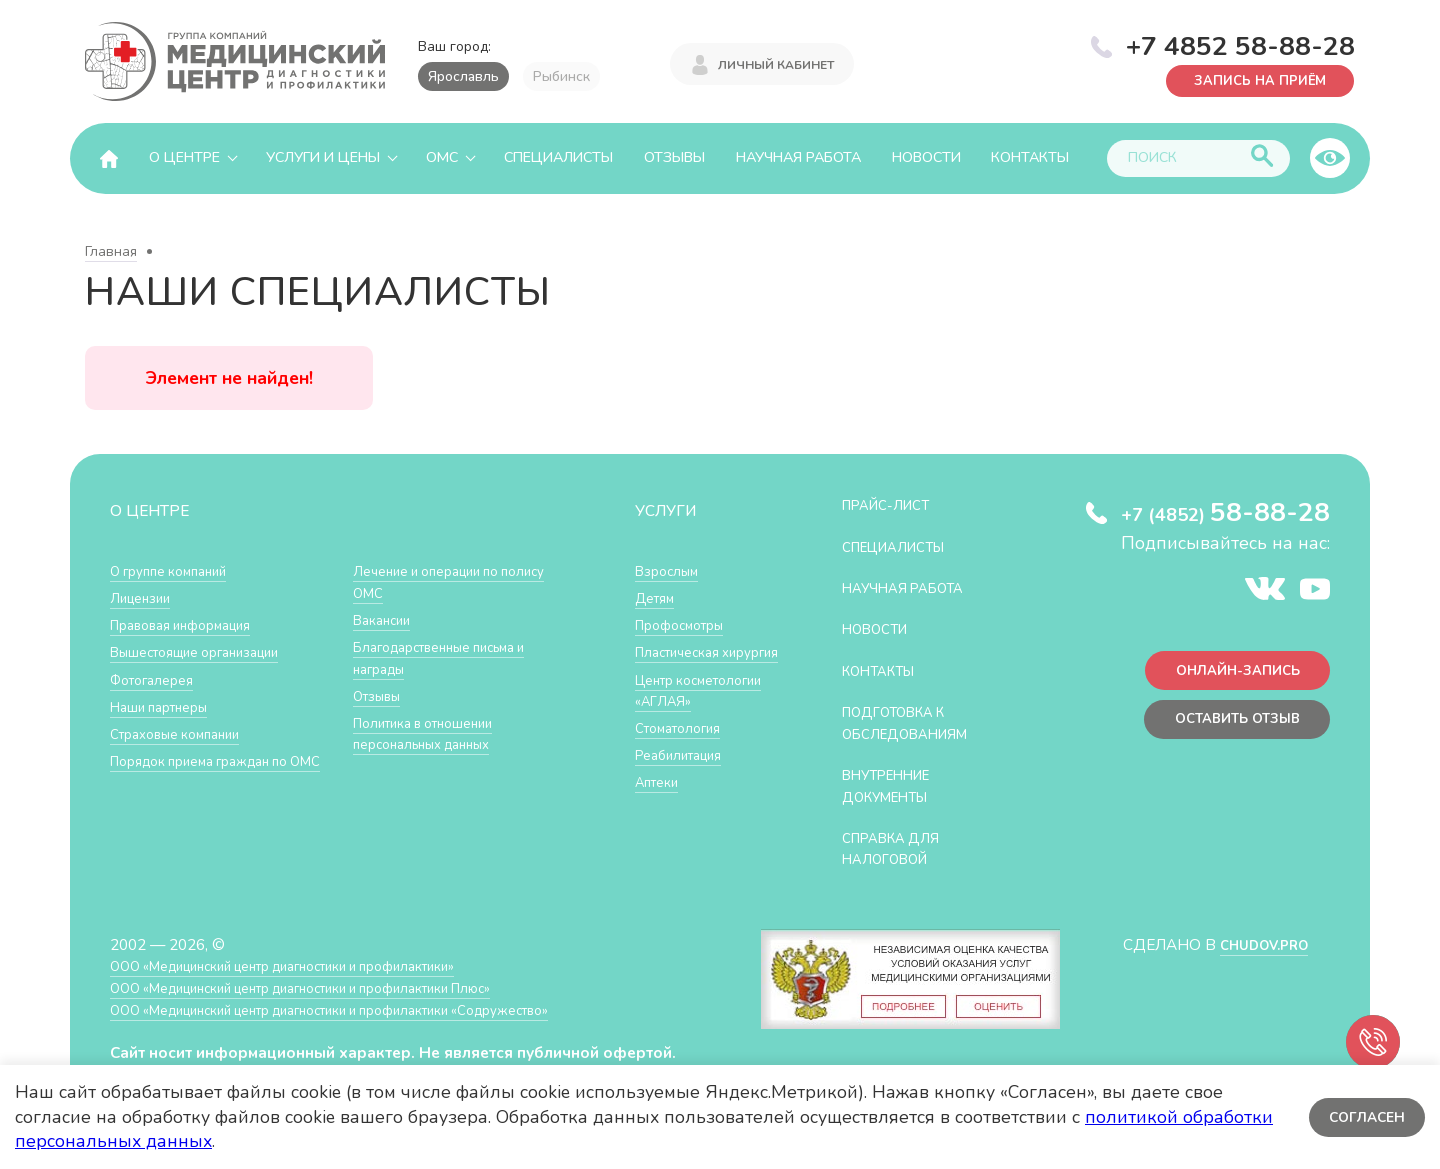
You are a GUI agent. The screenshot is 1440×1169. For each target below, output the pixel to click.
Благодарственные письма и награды (453, 657)
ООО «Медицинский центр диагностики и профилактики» (312, 965)
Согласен (1364, 1116)
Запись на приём (1250, 79)
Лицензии (144, 597)
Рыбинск (561, 76)
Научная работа (798, 157)
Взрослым (671, 570)
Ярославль (463, 76)
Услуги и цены (323, 157)
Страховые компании (184, 733)
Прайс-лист (893, 504)
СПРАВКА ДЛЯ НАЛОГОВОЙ (898, 848)
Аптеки (660, 824)
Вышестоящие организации (208, 651)
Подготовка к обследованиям (915, 722)
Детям (658, 597)
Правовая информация (191, 624)
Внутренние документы (895, 785)
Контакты (1030, 157)
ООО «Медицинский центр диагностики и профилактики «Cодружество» (367, 1009)
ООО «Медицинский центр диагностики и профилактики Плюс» (334, 987)
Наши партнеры (166, 706)
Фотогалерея (157, 679)
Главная (111, 251)
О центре (184, 157)
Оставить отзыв (1228, 727)
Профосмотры (687, 624)
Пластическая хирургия (684, 662)
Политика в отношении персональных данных (433, 733)
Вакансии (386, 619)
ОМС (442, 157)
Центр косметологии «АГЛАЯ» (683, 722)
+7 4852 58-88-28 (1240, 44)
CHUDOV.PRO (1256, 944)
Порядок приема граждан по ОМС (213, 771)
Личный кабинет (776, 62)
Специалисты (558, 157)
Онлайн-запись (1229, 674)
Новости (926, 157)
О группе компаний (177, 570)
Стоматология (684, 770)
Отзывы (674, 157)
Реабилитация (685, 797)
